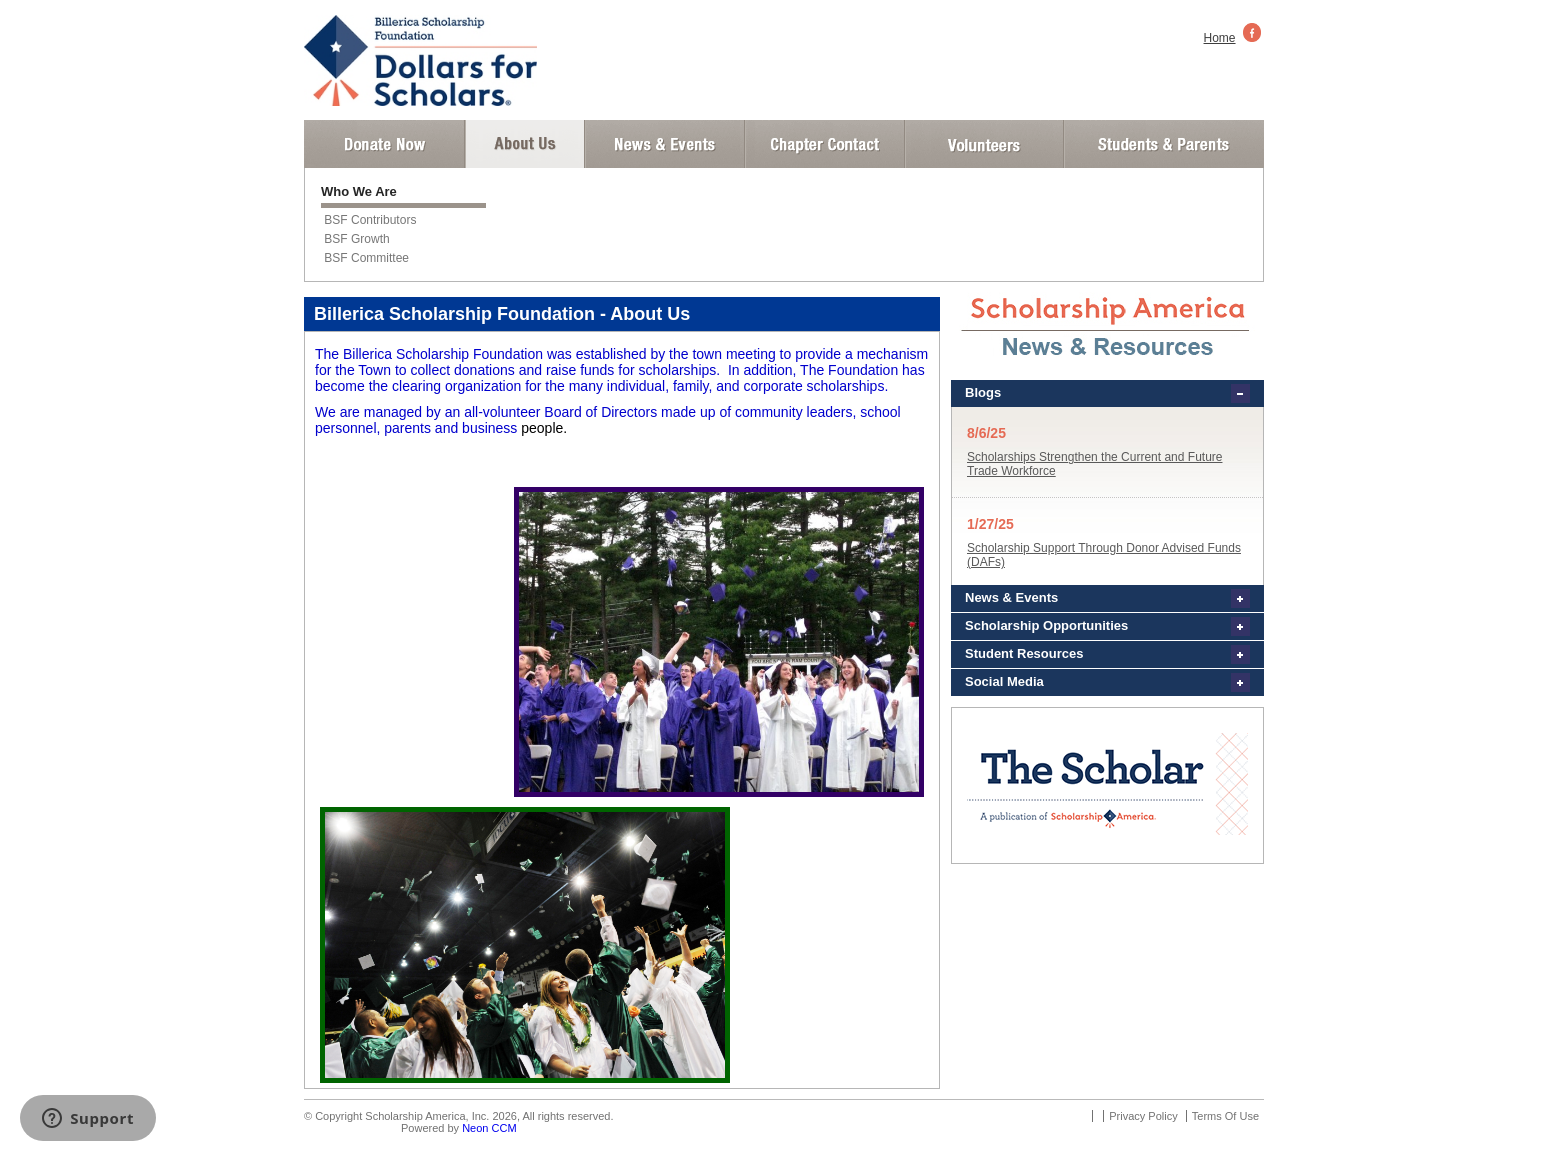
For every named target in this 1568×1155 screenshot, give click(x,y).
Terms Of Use (1225, 1116)
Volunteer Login (983, 144)
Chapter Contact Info (825, 144)
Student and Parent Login (1163, 144)
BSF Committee (366, 258)
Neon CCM (489, 1128)
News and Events (665, 144)
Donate (384, 144)
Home (1220, 38)
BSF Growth (356, 239)
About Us (525, 144)
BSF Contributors (370, 220)
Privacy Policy (1143, 1116)
